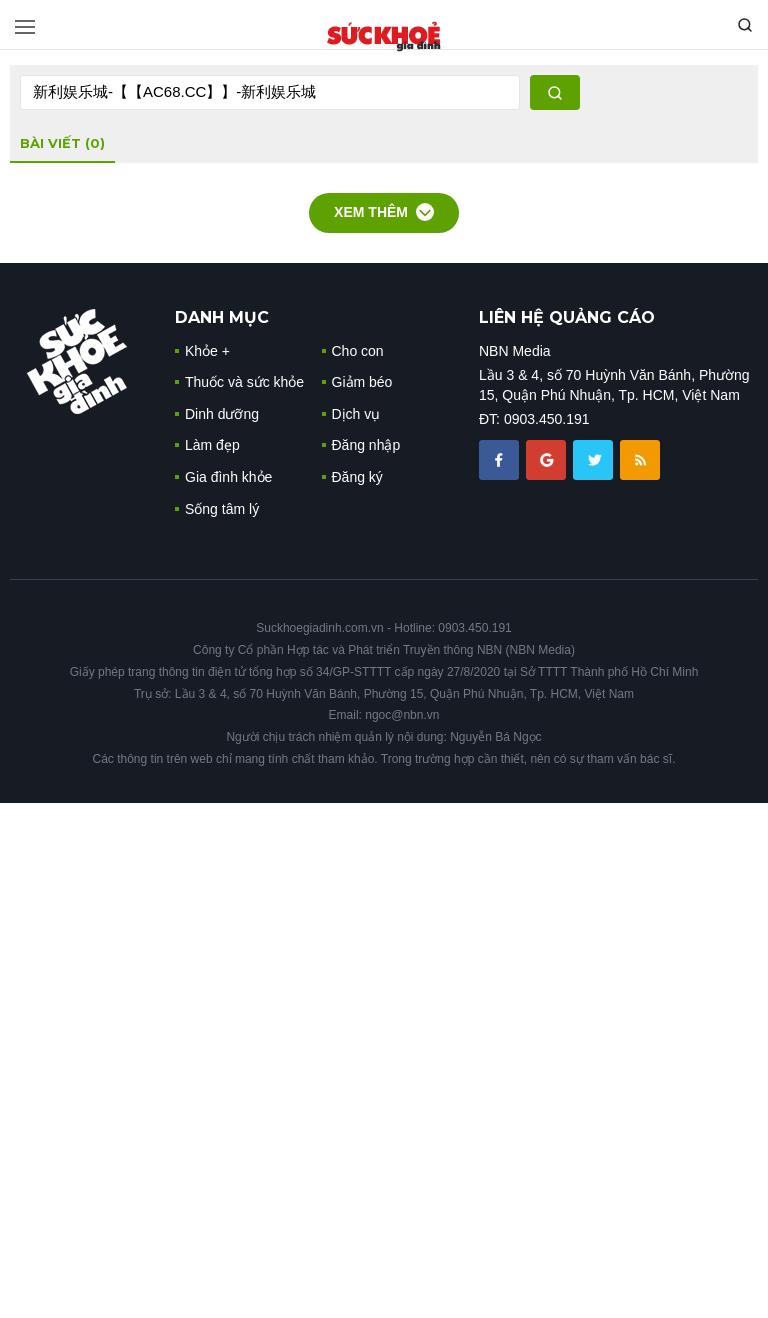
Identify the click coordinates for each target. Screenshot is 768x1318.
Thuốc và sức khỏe (244, 382)
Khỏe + (207, 351)
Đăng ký (357, 477)
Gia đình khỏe (228, 477)
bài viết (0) (62, 143)
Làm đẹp (212, 445)
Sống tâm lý (222, 509)
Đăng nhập (366, 445)
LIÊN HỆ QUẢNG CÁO (567, 317)
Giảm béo (362, 382)
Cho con (358, 351)
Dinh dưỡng (222, 414)
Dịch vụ (356, 414)
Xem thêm (384, 212)
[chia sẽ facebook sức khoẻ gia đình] (501, 459)
